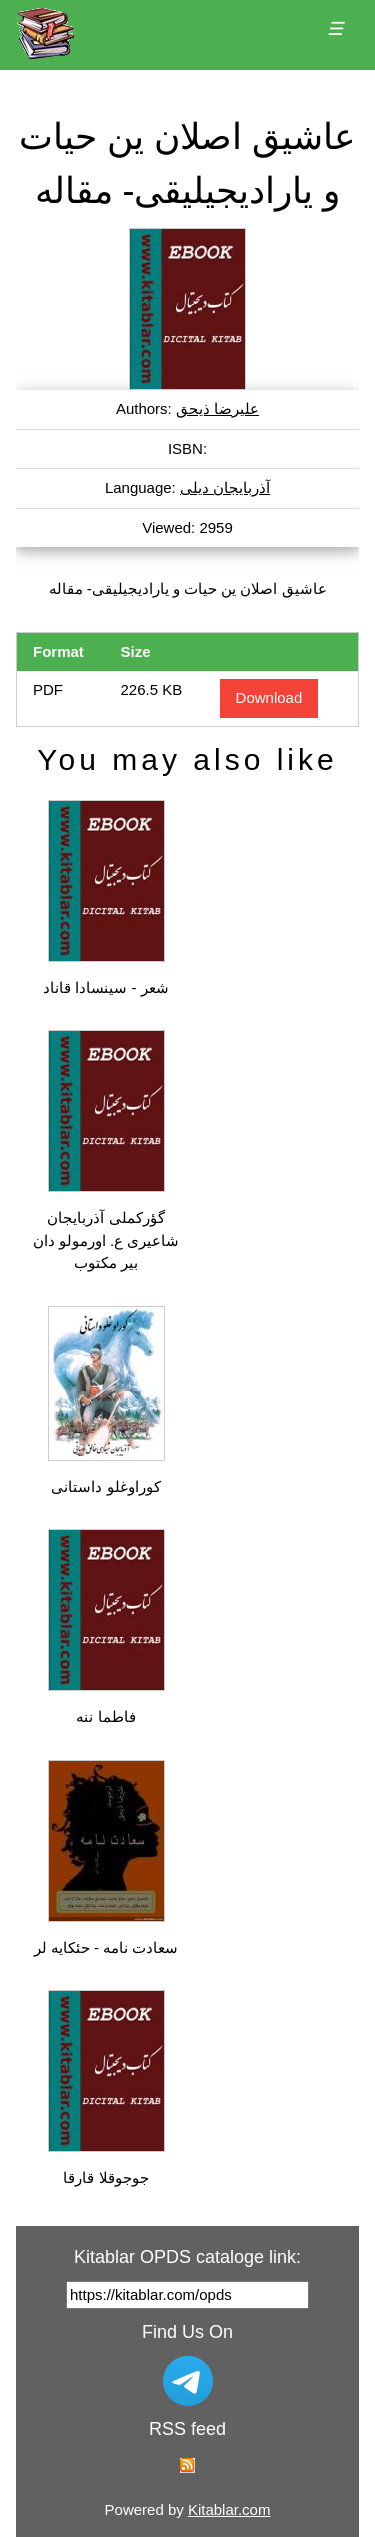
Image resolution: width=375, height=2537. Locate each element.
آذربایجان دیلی (225, 487)
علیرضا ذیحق (217, 408)
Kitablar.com (229, 2509)
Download (269, 697)
